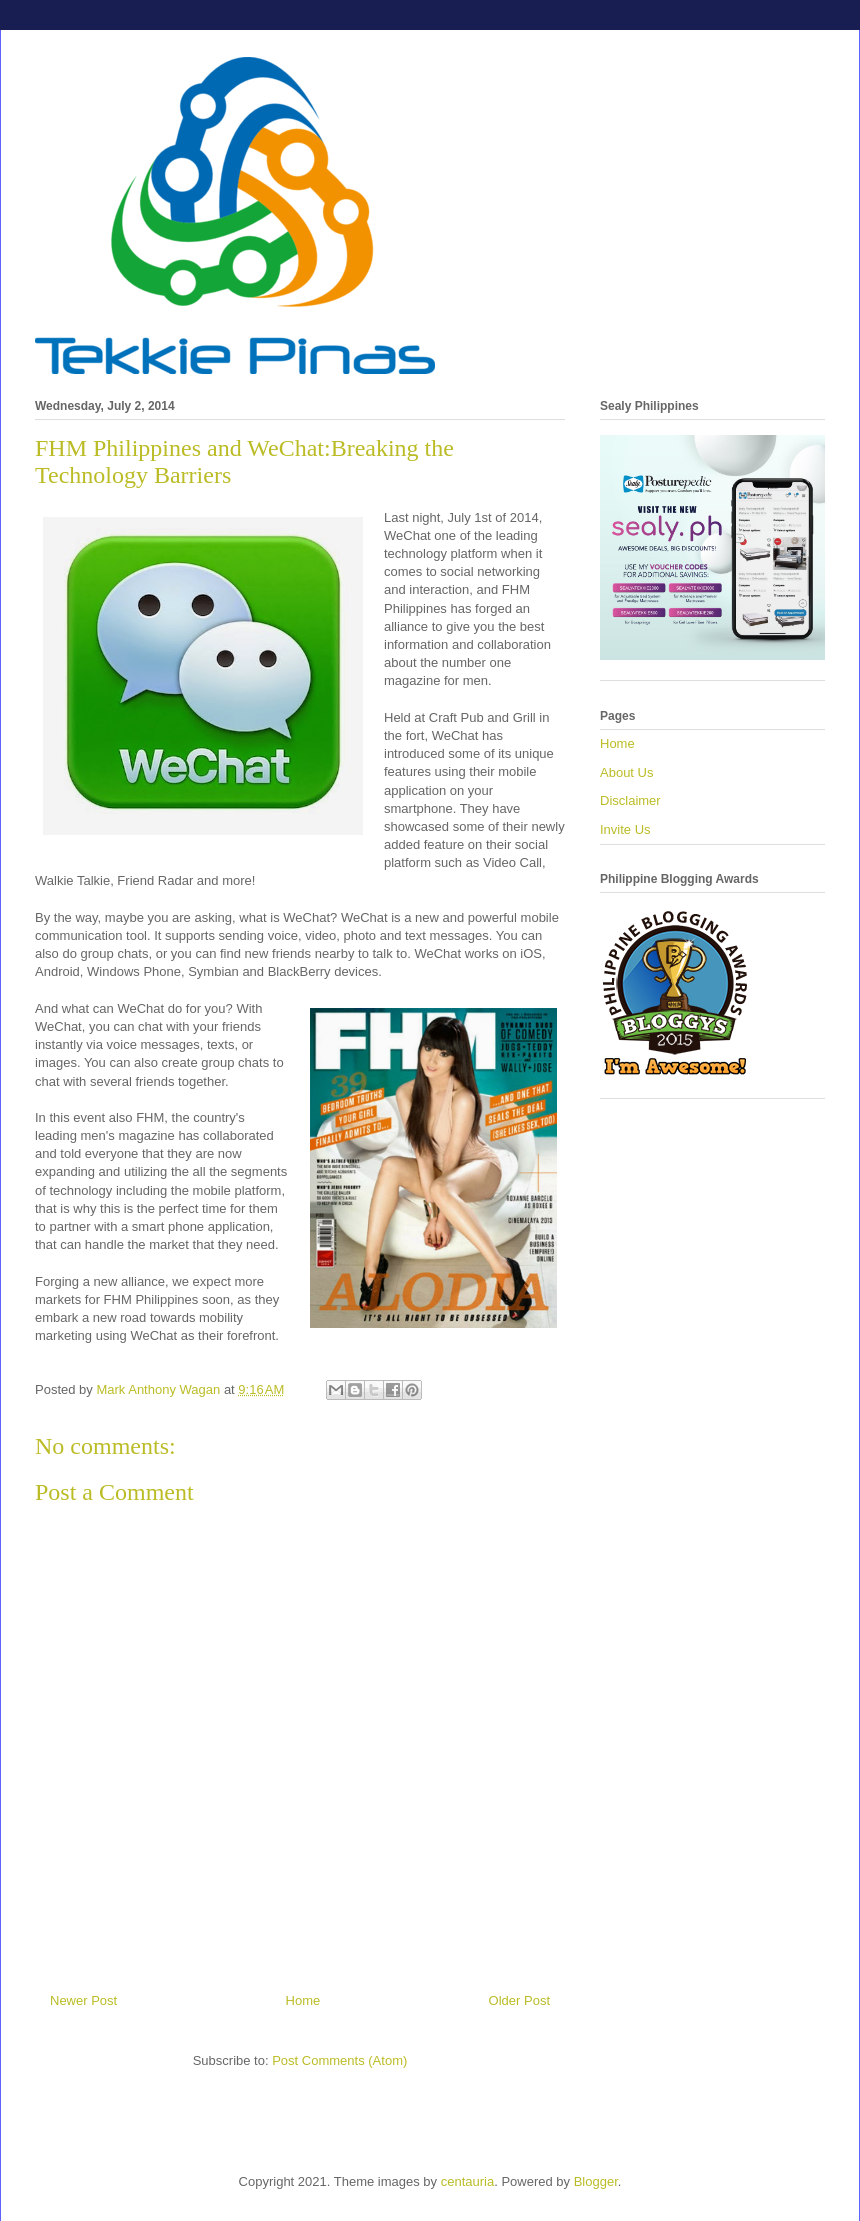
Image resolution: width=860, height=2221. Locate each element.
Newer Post (83, 2000)
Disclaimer (630, 800)
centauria (467, 2181)
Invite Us (625, 829)
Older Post (519, 2000)
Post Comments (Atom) (339, 2060)
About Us (626, 772)
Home (303, 2000)
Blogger (596, 2181)
